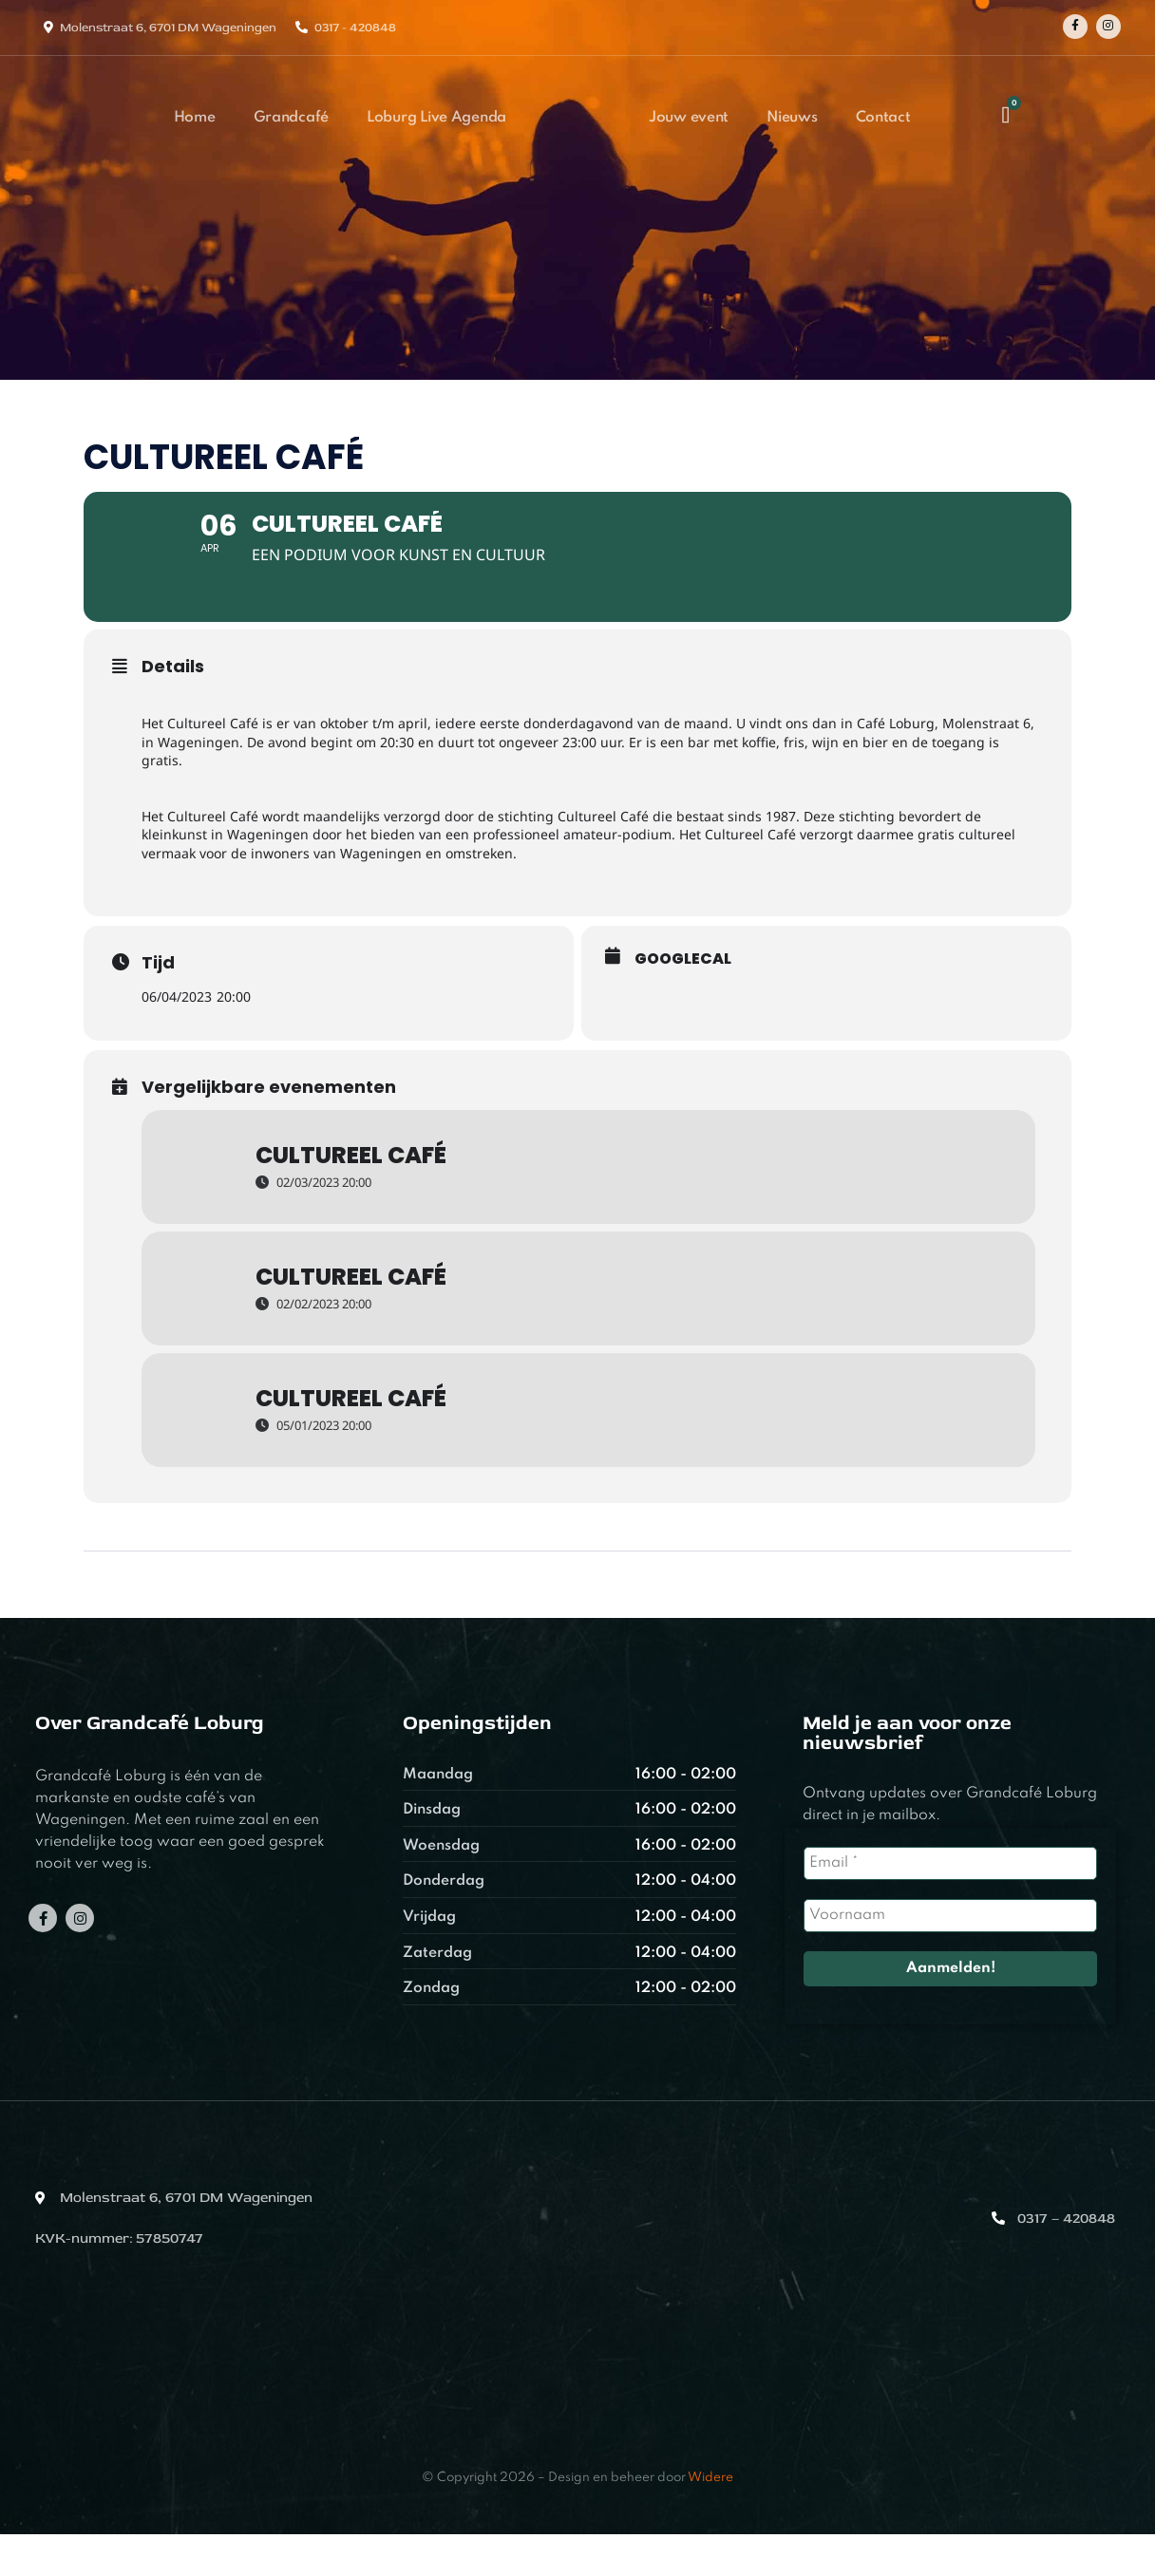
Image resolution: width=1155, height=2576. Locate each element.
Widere (710, 2519)
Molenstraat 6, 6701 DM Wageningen (168, 27)
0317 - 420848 (355, 27)
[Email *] (950, 1904)
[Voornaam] (950, 1956)
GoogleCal (682, 999)
